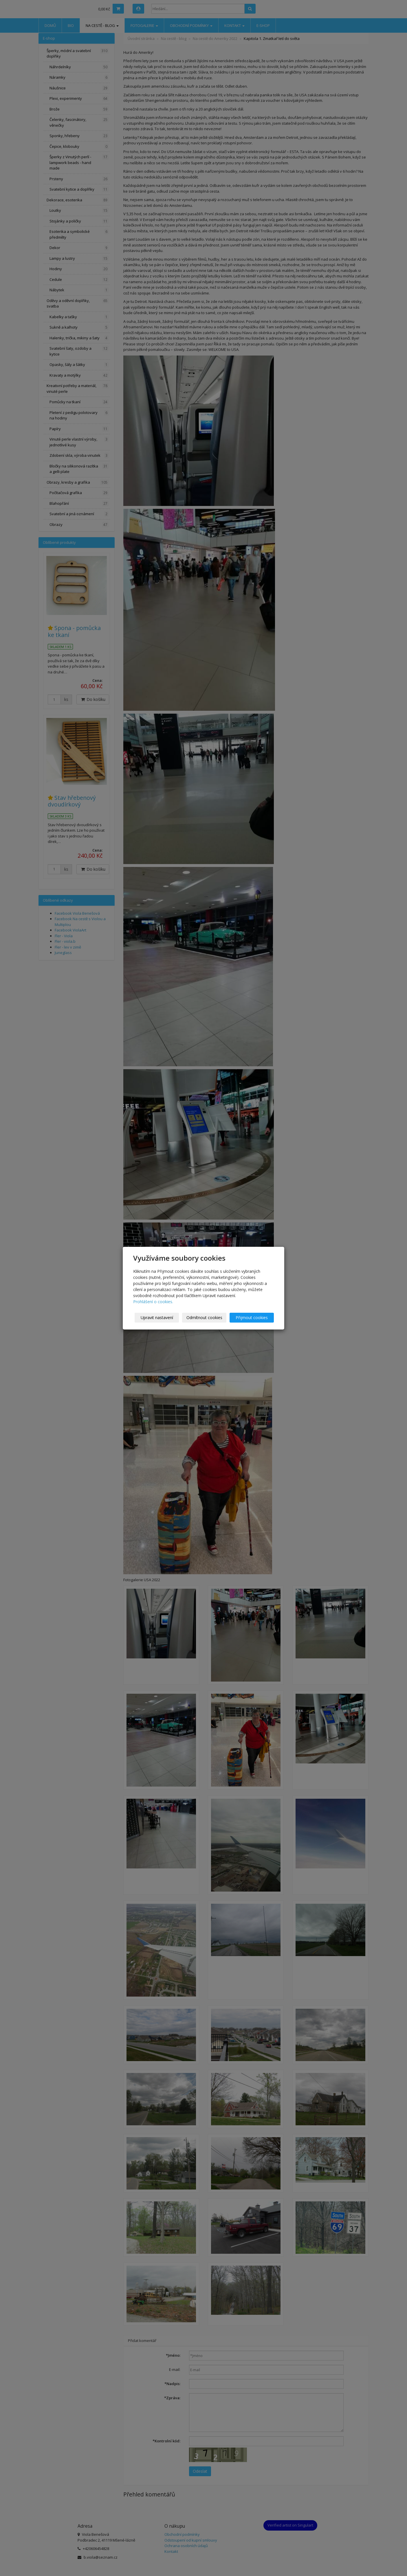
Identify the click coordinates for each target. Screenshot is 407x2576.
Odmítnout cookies (204, 1317)
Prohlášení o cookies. (153, 1301)
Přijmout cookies (252, 1317)
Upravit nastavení (157, 1317)
